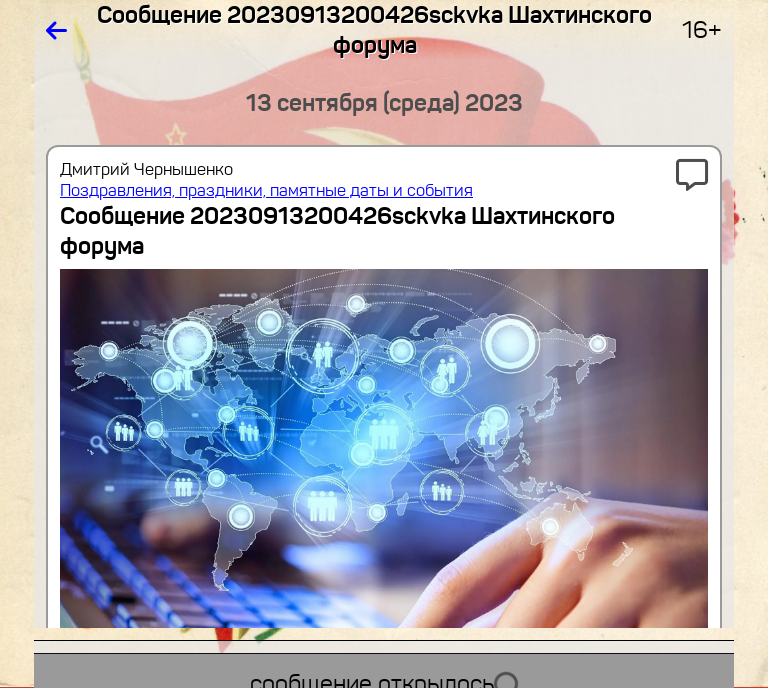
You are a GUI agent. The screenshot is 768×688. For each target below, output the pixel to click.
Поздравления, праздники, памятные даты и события (266, 190)
